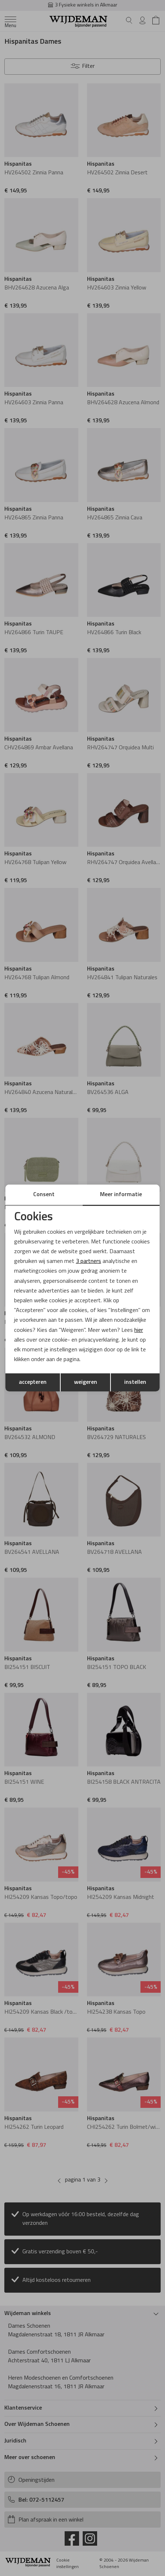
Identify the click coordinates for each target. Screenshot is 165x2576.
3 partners (88, 1261)
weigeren (85, 1382)
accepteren (33, 1382)
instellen (135, 1382)
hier (138, 1330)
